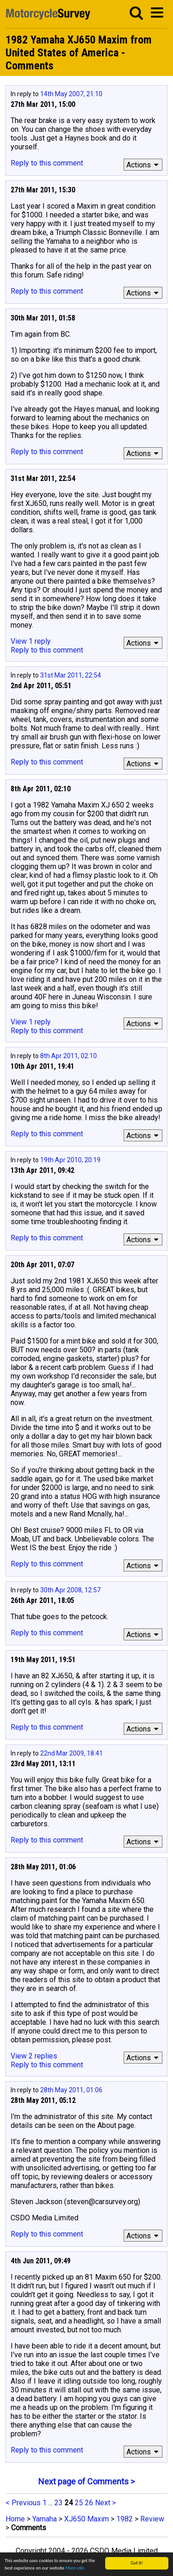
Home (15, 2518)
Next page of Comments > (86, 2481)
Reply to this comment (47, 163)
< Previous (23, 2502)
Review (152, 2518)
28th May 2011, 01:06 (71, 2090)
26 (89, 2502)
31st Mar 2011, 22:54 (70, 675)
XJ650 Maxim (86, 2518)
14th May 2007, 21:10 (71, 94)
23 (58, 2502)
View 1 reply (31, 641)
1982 (124, 2518)
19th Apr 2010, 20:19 (70, 1160)
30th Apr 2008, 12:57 (70, 1590)
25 (79, 2502)
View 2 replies (34, 2056)
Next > (105, 2502)
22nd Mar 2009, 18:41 (71, 1753)
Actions (143, 164)
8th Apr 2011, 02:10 (68, 1056)
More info (75, 2568)
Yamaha (44, 2518)
